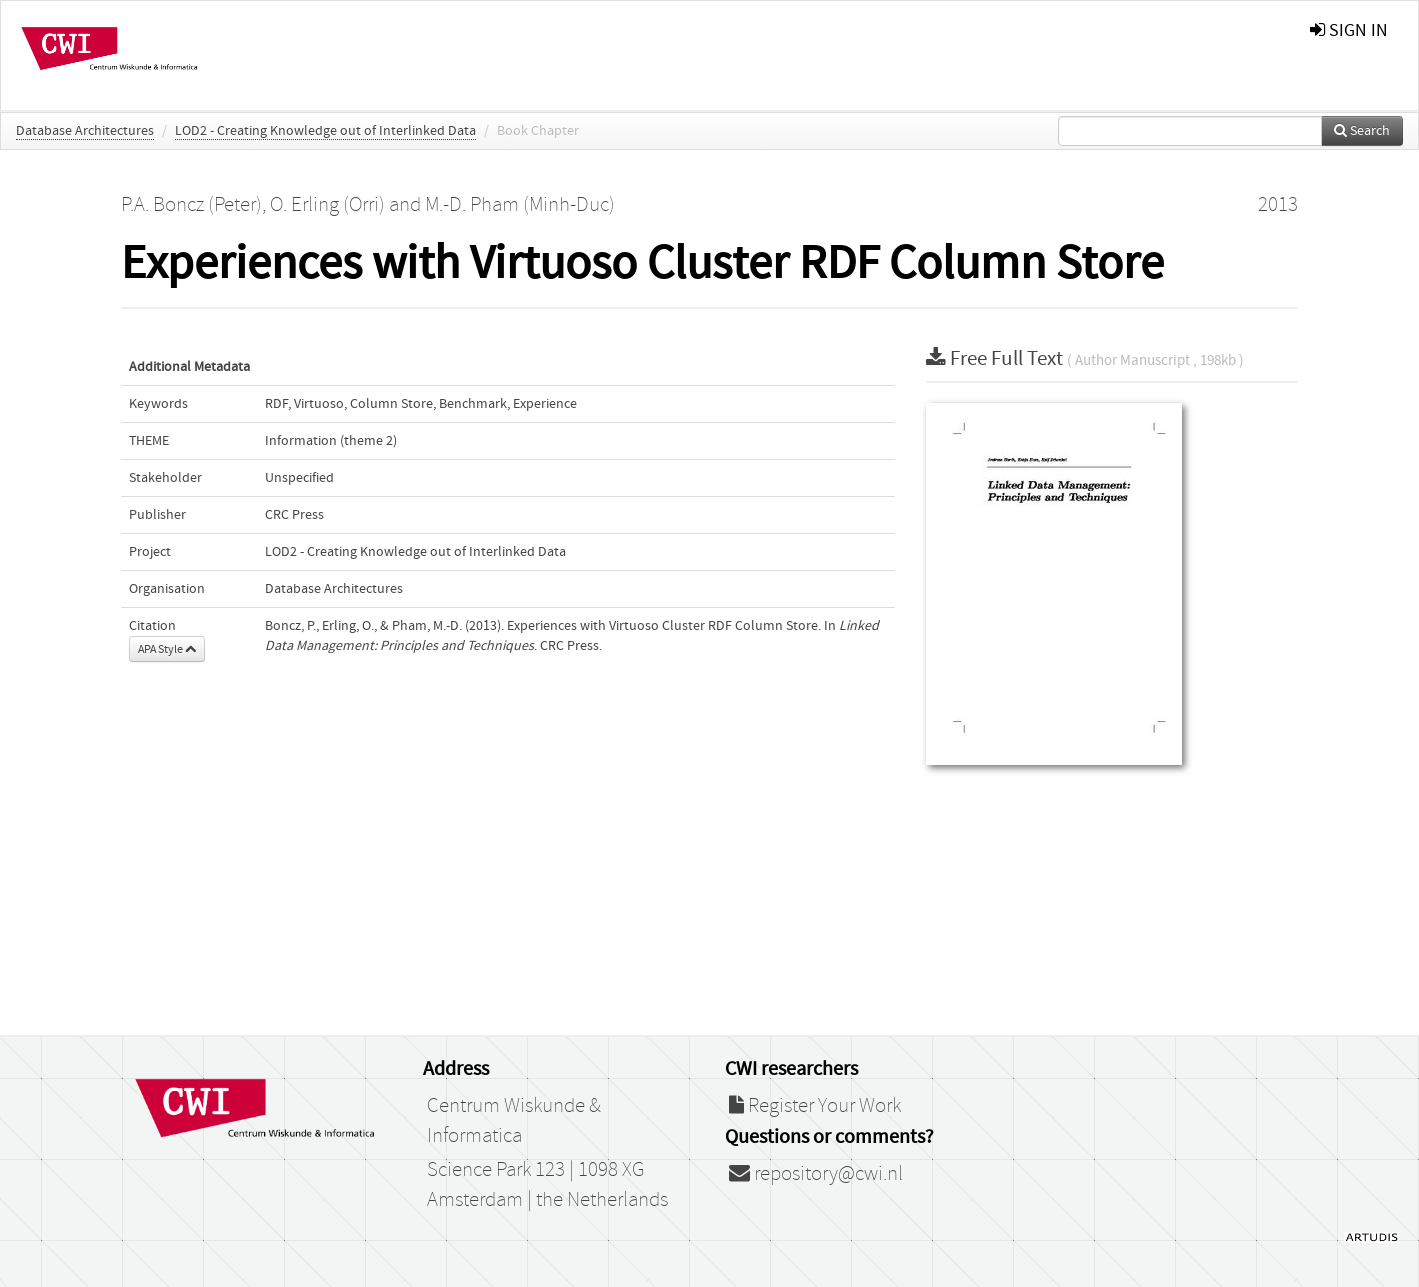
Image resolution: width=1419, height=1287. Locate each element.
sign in (1349, 30)
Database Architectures (85, 131)
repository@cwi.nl (816, 1174)
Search (1362, 131)
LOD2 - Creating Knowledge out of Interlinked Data (325, 131)
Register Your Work (815, 1106)
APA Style (167, 649)
